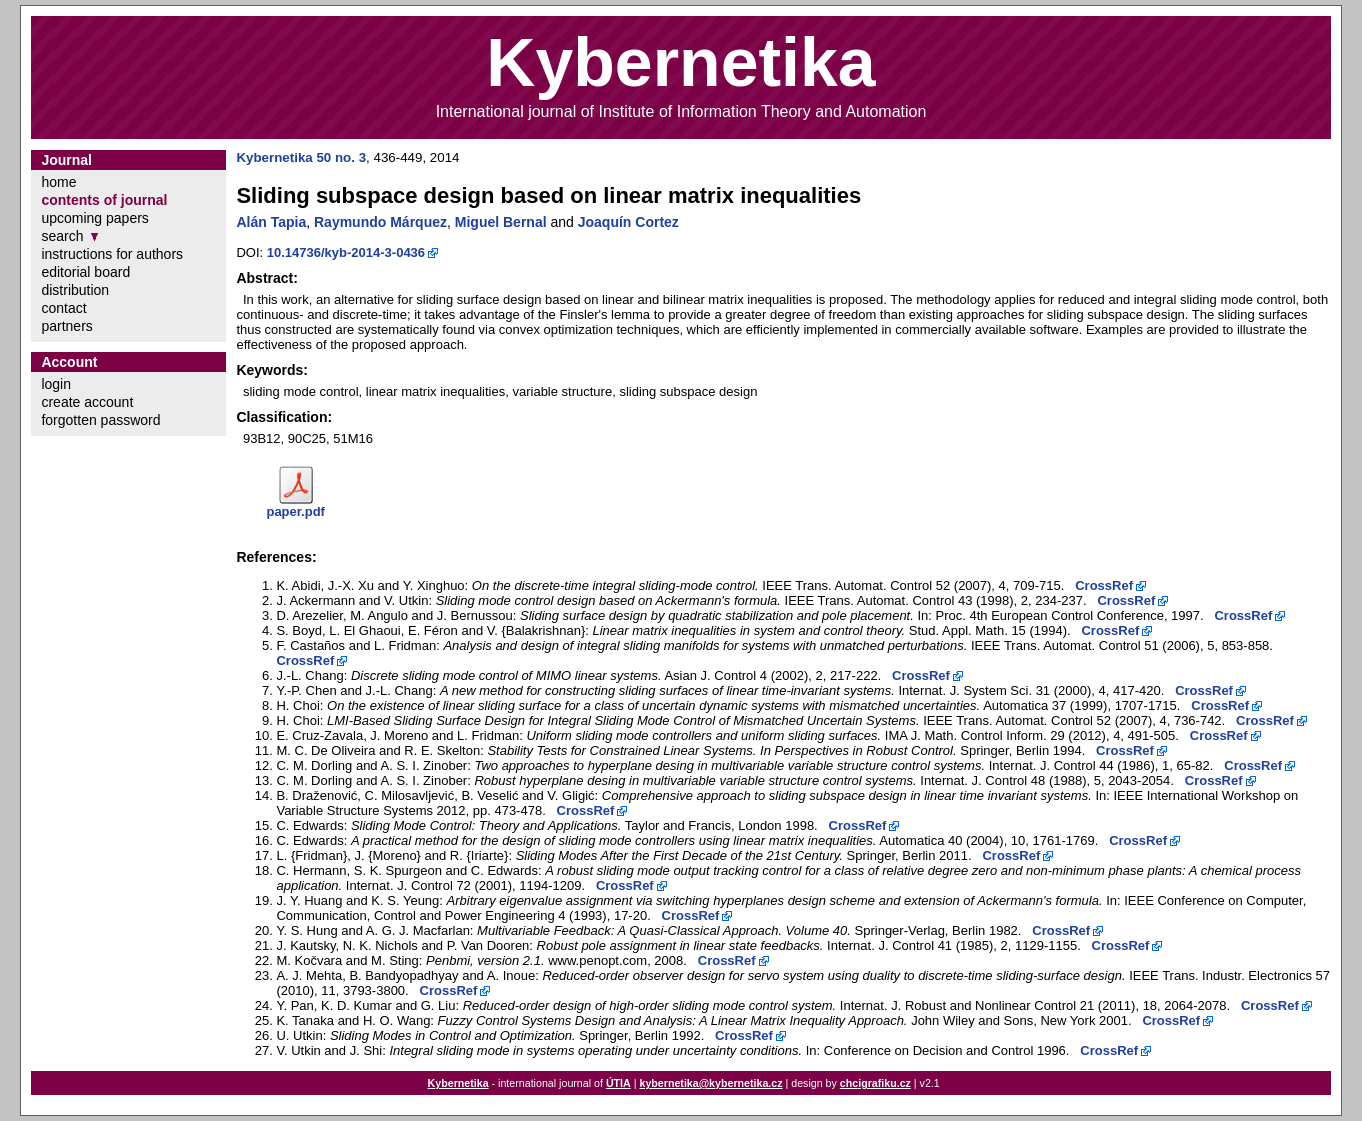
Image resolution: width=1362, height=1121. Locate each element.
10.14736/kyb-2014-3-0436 (346, 252)
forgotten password (100, 420)
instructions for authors (112, 254)
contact (63, 308)
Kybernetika (458, 1083)
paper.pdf (295, 511)
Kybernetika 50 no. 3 (301, 157)
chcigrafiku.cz (875, 1083)
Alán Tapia (271, 222)
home (58, 182)
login (56, 384)
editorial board (85, 272)
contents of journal (104, 200)
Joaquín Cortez (628, 222)
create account (87, 402)
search (62, 236)
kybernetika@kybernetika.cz (710, 1083)
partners (66, 326)
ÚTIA (618, 1083)
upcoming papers (94, 218)
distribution (75, 290)
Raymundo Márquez (380, 222)
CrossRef (1104, 585)
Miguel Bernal (501, 222)
